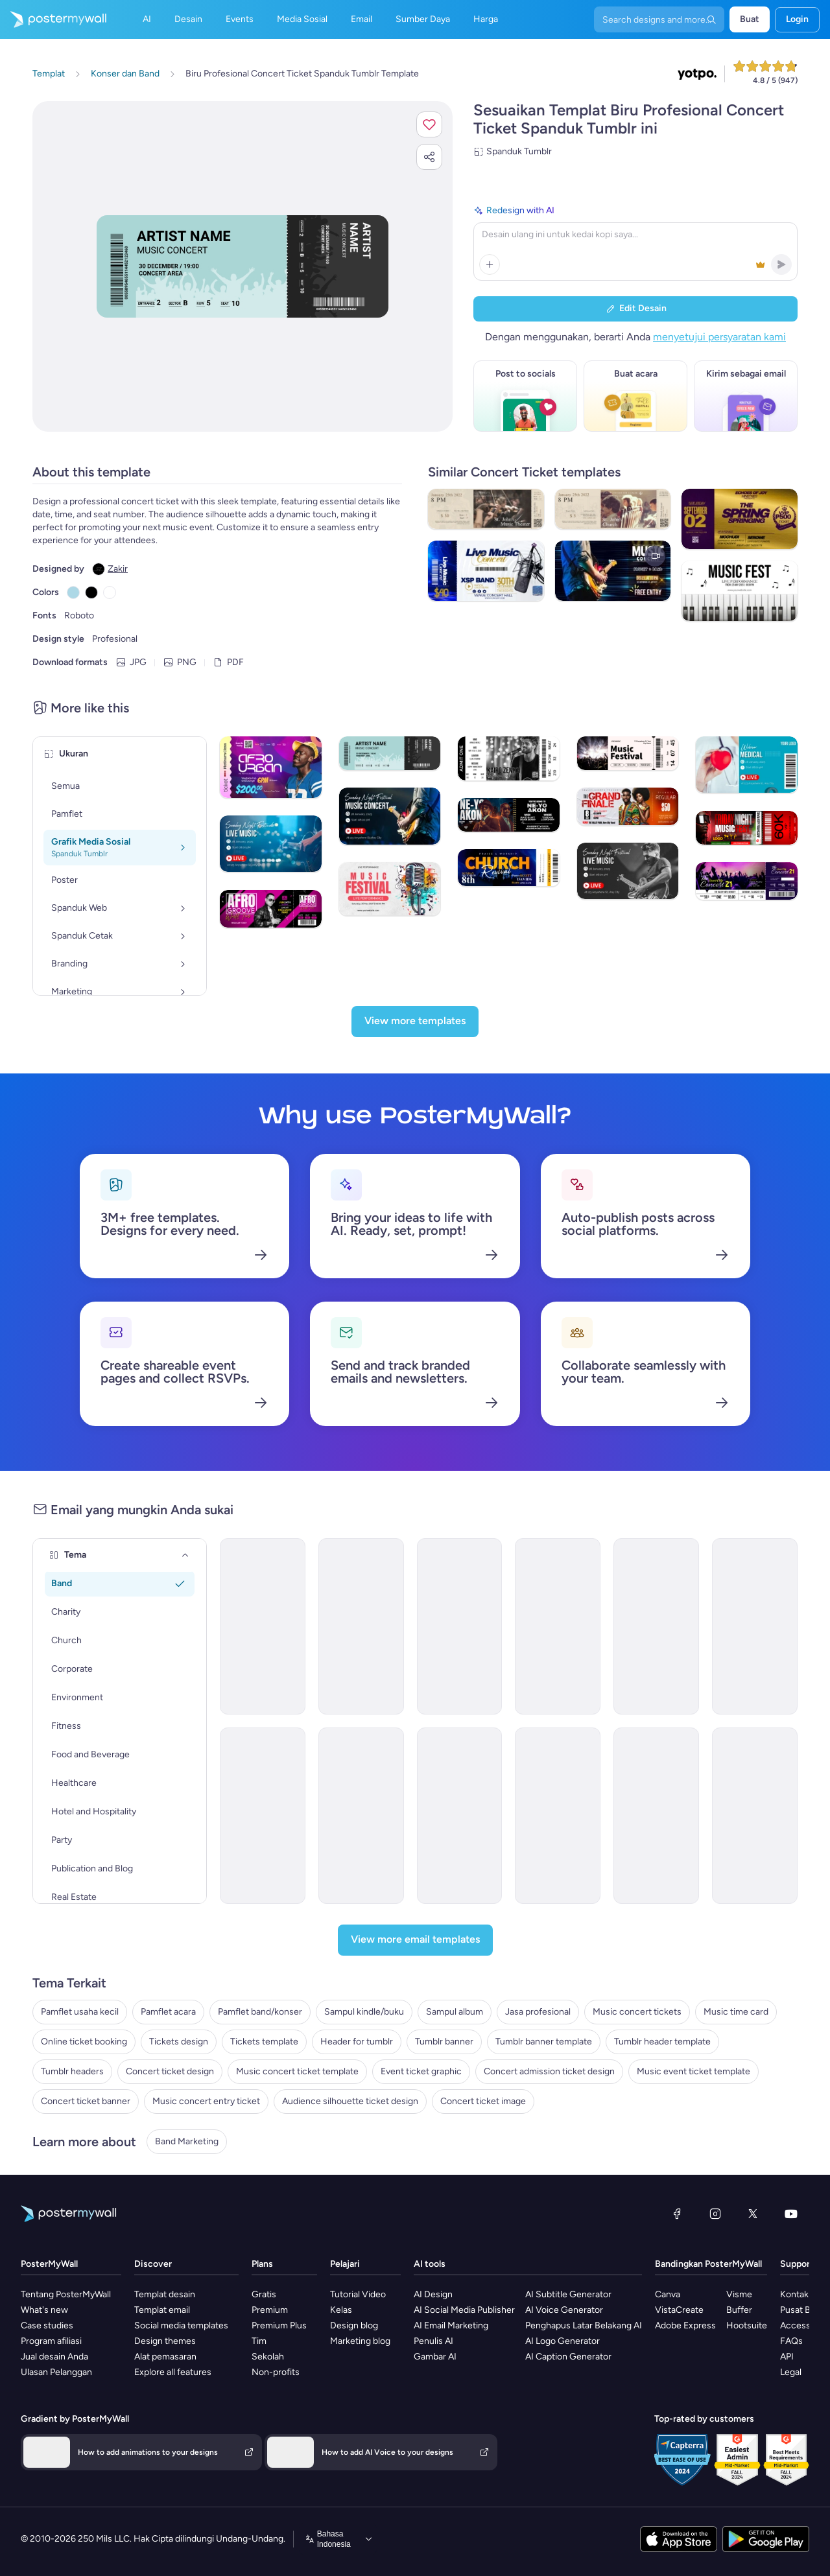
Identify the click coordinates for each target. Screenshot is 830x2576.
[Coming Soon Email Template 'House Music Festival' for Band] (361, 1815)
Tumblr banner (444, 2041)
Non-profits (276, 2372)
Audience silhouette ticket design (350, 2101)
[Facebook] (677, 2214)
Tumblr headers (72, 2071)
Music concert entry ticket (206, 2101)
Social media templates (181, 2325)
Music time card (736, 2011)
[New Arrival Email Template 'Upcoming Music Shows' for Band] (262, 1815)
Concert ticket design (170, 2071)
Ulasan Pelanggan (56, 2372)
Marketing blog (360, 2341)
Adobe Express (685, 2325)
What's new (44, 2309)
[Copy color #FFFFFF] (109, 592)
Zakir (118, 568)
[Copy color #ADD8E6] (73, 592)
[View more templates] (415, 1021)
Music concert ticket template (297, 2071)
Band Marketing (187, 2141)
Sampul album (454, 2011)
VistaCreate (679, 2309)
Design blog (354, 2325)
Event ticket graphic (421, 2071)
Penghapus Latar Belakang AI (583, 2325)
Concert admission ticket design (549, 2071)
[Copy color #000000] (91, 592)
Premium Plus (279, 2325)
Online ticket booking (84, 2041)
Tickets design (178, 2041)
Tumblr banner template (543, 2041)
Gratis (264, 2294)
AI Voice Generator (564, 2309)
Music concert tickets (637, 2011)
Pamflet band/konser (260, 2011)
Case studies (47, 2325)
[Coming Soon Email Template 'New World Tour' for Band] (656, 1626)
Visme (739, 2294)
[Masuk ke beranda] (53, 19)
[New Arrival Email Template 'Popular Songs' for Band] (755, 1626)
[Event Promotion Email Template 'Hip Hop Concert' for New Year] (361, 1626)
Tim (259, 2341)
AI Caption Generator (568, 2356)
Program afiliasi (51, 2341)
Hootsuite (746, 2325)
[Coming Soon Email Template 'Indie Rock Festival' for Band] (557, 1626)
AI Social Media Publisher (464, 2309)
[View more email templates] (415, 1940)
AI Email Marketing (451, 2325)
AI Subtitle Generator (568, 2294)
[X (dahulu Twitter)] (753, 2214)
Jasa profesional (538, 2011)
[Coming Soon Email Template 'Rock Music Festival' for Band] (460, 1815)
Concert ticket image (483, 2101)
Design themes (165, 2341)
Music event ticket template (693, 2071)
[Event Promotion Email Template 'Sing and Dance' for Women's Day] (656, 1815)
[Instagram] (715, 2214)
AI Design (433, 2294)
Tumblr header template (662, 2041)
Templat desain (164, 2294)
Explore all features (172, 2372)
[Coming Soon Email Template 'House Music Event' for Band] (460, 1626)
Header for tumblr (356, 2041)
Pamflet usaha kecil (80, 2011)
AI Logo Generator (562, 2341)
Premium (270, 2309)
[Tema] (185, 1555)
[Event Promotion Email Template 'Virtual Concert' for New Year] (262, 1626)
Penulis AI (433, 2341)
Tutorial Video (358, 2294)
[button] (429, 124)
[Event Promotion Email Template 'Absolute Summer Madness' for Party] (557, 1815)
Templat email (162, 2309)
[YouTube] (791, 2214)
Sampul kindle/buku (364, 2011)
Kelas (341, 2309)
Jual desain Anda (54, 2356)
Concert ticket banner (85, 2101)
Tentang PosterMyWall (66, 2294)
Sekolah (268, 2356)
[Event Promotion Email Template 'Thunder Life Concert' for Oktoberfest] (755, 1815)
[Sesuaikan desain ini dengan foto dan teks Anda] (242, 266)
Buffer (739, 2309)
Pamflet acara (168, 2011)
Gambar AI (435, 2356)
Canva (667, 2294)
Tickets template (264, 2041)
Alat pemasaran (165, 2356)
